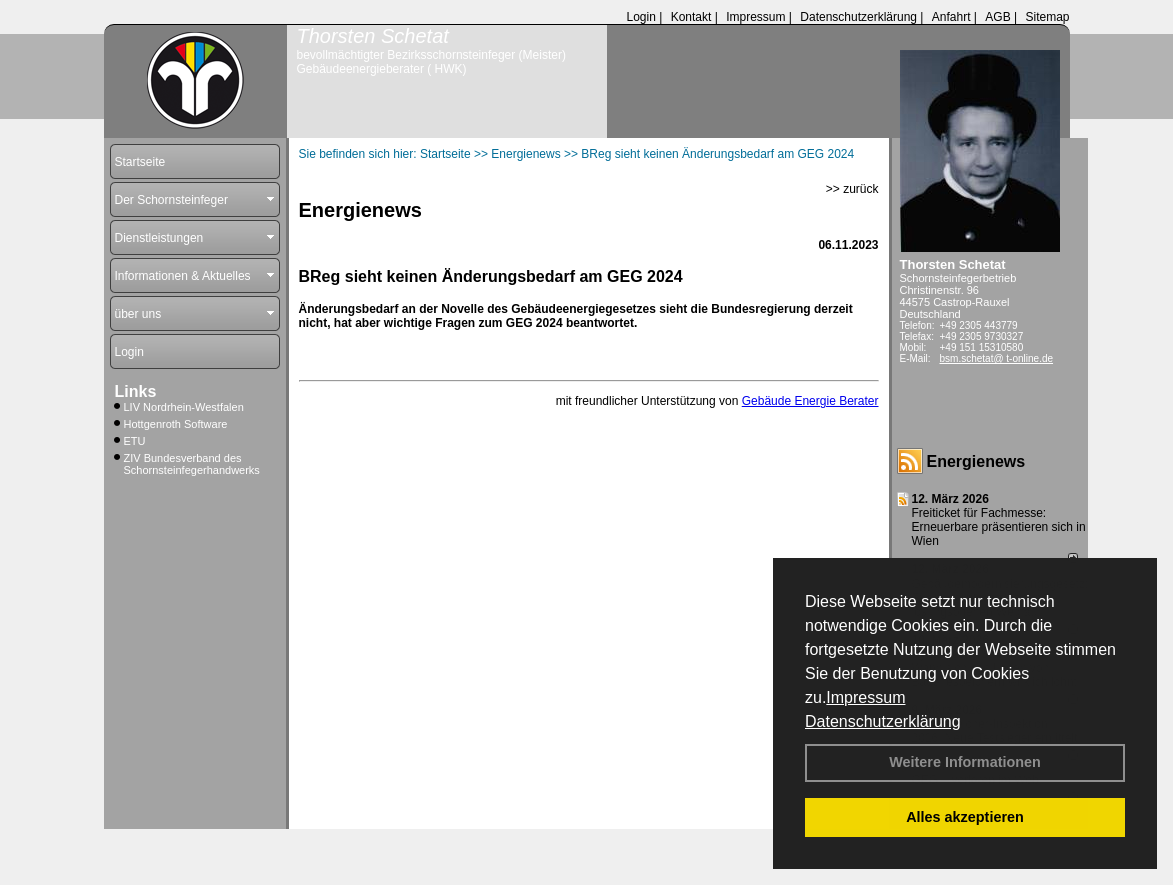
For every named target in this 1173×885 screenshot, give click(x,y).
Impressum (865, 697)
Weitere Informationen (965, 762)
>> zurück (852, 189)
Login (640, 17)
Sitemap (1047, 17)
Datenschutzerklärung (883, 721)
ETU (135, 441)
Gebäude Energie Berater (810, 401)
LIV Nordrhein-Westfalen (184, 407)
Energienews (976, 461)
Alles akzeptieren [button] (965, 817)
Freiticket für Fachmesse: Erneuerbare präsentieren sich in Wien (999, 527)
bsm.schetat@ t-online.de (997, 358)
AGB (997, 17)
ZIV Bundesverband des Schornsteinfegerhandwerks (192, 464)
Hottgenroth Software (176, 424)
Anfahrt (951, 17)
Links (136, 391)
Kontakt (691, 17)
